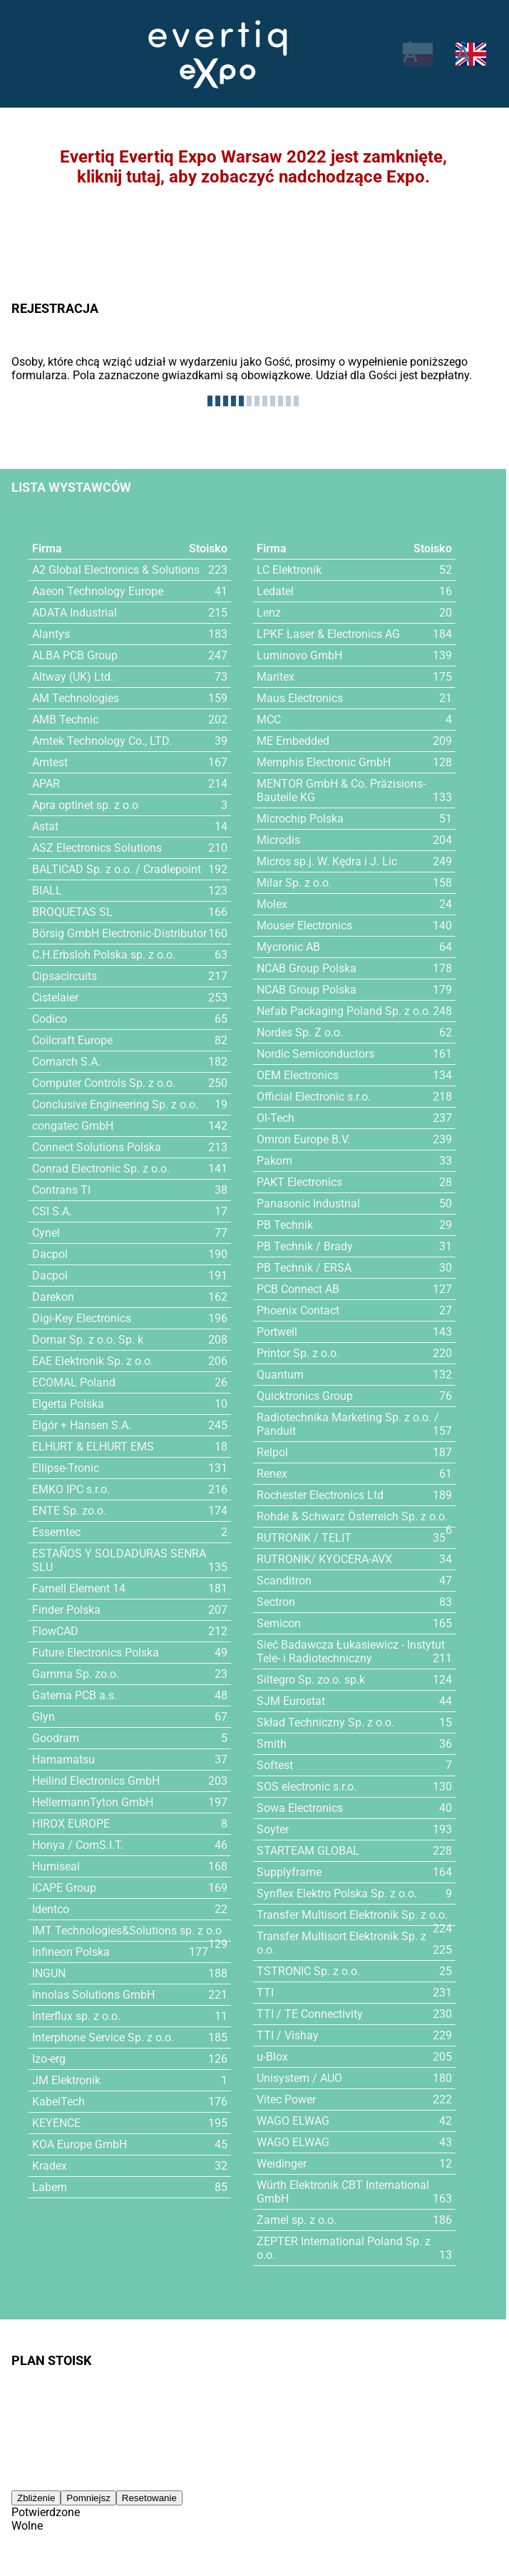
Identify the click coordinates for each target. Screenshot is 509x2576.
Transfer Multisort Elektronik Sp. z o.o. (353, 1915)
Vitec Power (287, 2099)
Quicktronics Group (305, 1396)
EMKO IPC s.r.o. (71, 1489)
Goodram (55, 1738)
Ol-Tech (276, 1118)
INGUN (49, 1973)
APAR (46, 783)
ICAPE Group (64, 1888)
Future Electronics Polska (96, 1652)
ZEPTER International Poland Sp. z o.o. (354, 2241)
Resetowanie (149, 2493)
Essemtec (57, 1532)
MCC (269, 719)
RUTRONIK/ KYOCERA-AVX (325, 1559)
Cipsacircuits (65, 976)
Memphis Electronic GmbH (324, 762)
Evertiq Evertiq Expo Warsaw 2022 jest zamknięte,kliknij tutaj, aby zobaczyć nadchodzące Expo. (253, 167)
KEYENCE (56, 2123)
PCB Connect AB (299, 1289)
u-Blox (272, 2057)
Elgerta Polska (68, 1404)
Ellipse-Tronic (66, 1468)
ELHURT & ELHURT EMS (92, 1446)
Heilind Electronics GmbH (97, 1781)
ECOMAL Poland (73, 1382)
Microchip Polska (300, 818)
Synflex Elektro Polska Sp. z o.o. (337, 1893)
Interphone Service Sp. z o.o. (104, 2037)
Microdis (279, 840)
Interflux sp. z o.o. (77, 2016)
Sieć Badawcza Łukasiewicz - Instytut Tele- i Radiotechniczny (351, 1651)
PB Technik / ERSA (304, 1267)
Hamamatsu (63, 1759)
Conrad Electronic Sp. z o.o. (101, 1168)
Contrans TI (61, 1190)
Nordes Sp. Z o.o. (300, 1032)
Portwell (277, 1332)
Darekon (53, 1297)
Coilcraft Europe (72, 1040)
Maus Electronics (300, 698)
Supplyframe (289, 1872)
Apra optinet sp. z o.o (86, 805)
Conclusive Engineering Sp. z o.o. (116, 1104)
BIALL (47, 890)
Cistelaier (56, 997)
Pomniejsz (88, 2493)
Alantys (51, 634)
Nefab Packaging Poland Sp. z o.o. (344, 1011)
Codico (50, 1019)
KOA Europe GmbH (80, 2144)
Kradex (49, 2166)
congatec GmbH (73, 1126)
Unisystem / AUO (300, 2078)
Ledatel (275, 591)
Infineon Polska (71, 1952)
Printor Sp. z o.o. (298, 1353)
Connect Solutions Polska (97, 1147)
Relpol (272, 1452)
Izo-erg (49, 2059)
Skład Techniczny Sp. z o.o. (325, 1722)
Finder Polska (66, 1610)
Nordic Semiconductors (316, 1054)
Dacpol (50, 1254)
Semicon (279, 1623)
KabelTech (59, 2101)
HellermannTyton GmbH (93, 1802)
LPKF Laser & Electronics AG (329, 634)
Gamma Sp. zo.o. (75, 1674)
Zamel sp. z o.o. (297, 2220)
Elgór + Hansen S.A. (82, 1425)
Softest (275, 1765)
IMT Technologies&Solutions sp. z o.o (127, 1930)
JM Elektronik (66, 2080)
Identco (51, 1909)
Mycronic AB (289, 947)
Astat (45, 826)
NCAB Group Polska (307, 968)
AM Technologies (76, 698)
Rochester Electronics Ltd (321, 1495)
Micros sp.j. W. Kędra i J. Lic (328, 861)
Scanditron (284, 1580)
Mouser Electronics (305, 925)
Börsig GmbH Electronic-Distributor (121, 933)
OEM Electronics (298, 1075)
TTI (265, 1992)
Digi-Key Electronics (82, 1318)
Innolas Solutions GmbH (93, 1994)
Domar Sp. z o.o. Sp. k (87, 1339)
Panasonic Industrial (308, 1203)
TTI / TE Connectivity (309, 2014)
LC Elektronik (290, 570)
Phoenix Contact (298, 1310)
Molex (272, 904)
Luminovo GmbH (299, 655)
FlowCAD (55, 1631)
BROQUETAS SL (72, 912)
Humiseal (56, 1866)
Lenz (269, 612)
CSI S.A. (52, 1211)
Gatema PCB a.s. (75, 1695)
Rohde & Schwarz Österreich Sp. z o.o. (353, 1516)
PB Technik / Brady (304, 1246)
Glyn (43, 1717)
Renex (272, 1473)
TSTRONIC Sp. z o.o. (308, 1971)
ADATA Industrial (75, 612)
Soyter (273, 1829)
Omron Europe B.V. (304, 1139)
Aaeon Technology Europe (98, 591)
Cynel (46, 1233)
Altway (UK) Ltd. (72, 677)
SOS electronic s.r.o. (307, 1786)
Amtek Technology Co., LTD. (102, 741)
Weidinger (282, 2163)
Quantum (280, 1374)
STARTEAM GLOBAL (308, 1851)
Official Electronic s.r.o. (315, 1096)
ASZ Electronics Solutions (97, 848)
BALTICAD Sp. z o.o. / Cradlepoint (117, 869)
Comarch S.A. (66, 1061)
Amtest (50, 762)
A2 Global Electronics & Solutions (116, 570)
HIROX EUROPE (71, 1823)
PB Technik (285, 1225)
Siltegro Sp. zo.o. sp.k (311, 1679)
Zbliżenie (36, 2493)
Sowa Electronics (300, 1808)
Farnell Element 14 (79, 1588)
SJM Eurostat (291, 1701)
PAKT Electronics (300, 1182)
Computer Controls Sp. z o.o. (105, 1083)
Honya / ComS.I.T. (77, 1845)
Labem (49, 2187)
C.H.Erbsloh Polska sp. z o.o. (105, 955)
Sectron (276, 1602)
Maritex (276, 677)
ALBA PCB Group (75, 655)
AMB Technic (65, 719)
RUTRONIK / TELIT (304, 1538)
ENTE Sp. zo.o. (69, 1511)
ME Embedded (293, 741)
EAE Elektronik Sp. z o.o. (93, 1361)
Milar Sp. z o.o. (294, 883)
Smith (271, 1744)
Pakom (274, 1161)
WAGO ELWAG (293, 2121)
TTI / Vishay (287, 2035)
